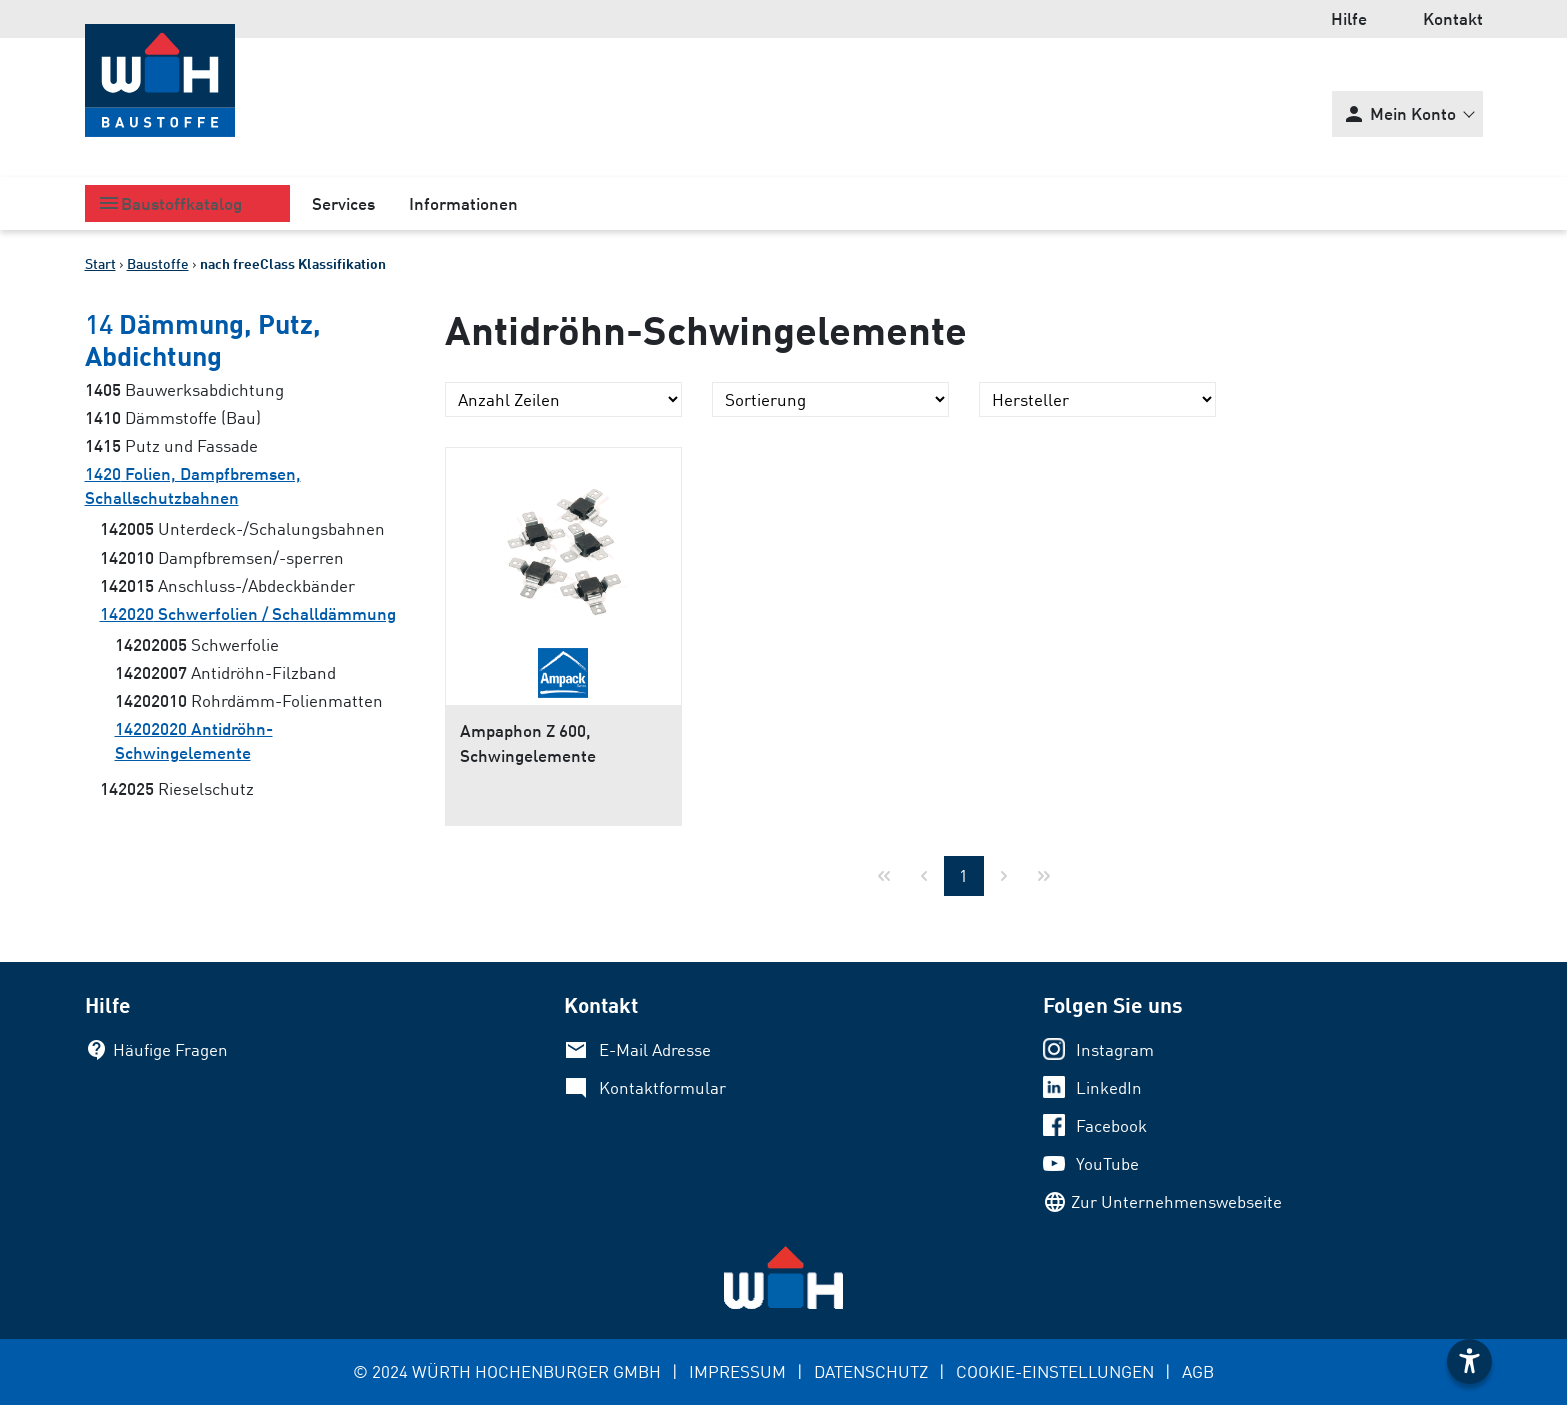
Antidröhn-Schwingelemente (194, 740)
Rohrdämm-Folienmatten (249, 700)
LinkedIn (1109, 1087)
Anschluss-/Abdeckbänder (227, 585)
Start (100, 263)
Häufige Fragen (170, 1049)
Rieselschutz (177, 788)
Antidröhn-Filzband (225, 672)
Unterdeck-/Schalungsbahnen (242, 528)
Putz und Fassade (171, 445)
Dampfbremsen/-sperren (222, 557)
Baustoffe (158, 263)
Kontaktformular (662, 1087)
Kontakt (1453, 18)
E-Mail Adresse (655, 1049)
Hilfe (1349, 18)
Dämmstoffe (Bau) (173, 417)
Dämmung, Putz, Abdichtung (203, 339)
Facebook (1111, 1125)
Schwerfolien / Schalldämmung (248, 613)
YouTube (1107, 1163)
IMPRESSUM (737, 1371)
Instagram (1115, 1049)
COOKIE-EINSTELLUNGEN (1055, 1371)
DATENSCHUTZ (871, 1371)
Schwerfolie (197, 644)
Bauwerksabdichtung (184, 389)
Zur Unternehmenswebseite (1176, 1201)
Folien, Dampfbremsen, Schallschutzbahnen (193, 485)
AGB (1198, 1371)
